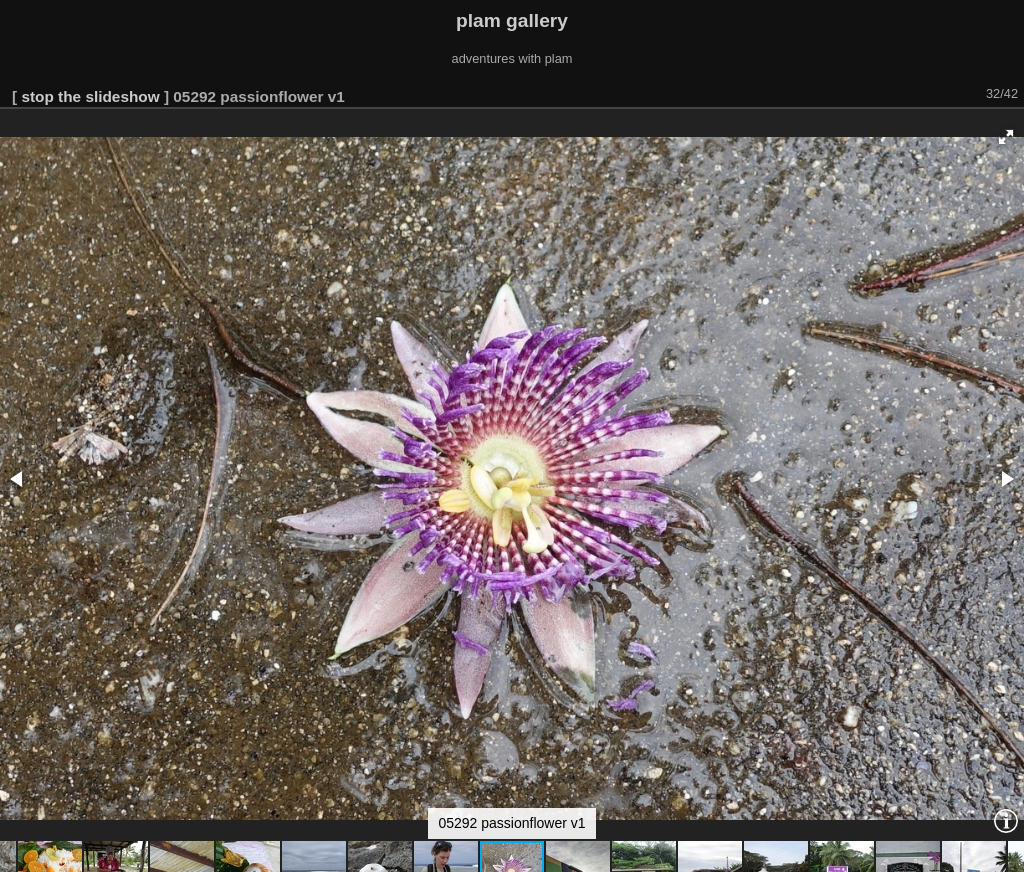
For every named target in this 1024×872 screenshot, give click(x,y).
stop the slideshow (90, 96)
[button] (1006, 137)
